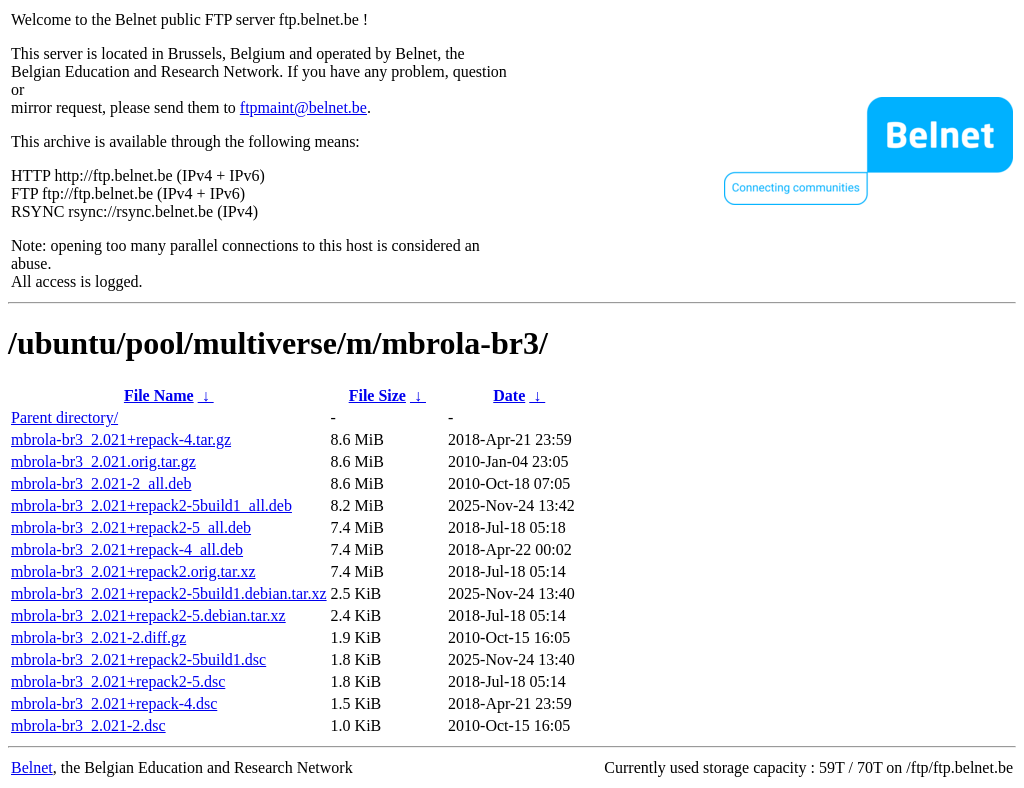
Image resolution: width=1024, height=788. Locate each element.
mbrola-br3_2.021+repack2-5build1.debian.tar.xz (169, 593)
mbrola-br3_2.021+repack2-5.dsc (118, 681)
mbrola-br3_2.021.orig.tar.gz (103, 461)
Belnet (32, 767)
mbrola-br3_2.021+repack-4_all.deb (127, 549)
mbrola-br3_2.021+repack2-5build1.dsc (138, 659)
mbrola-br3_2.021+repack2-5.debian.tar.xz (148, 615)
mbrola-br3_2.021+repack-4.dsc (114, 703)
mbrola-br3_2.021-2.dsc (88, 725)
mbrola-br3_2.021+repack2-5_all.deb (131, 527)
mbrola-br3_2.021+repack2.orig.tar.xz (133, 571)
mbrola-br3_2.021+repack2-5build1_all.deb (151, 505)
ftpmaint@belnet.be (303, 107)
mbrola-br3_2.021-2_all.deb (101, 483)
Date (509, 395)
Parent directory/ (64, 417)
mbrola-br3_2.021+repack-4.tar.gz (121, 439)
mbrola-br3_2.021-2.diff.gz (98, 637)
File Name (159, 395)
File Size (377, 395)
